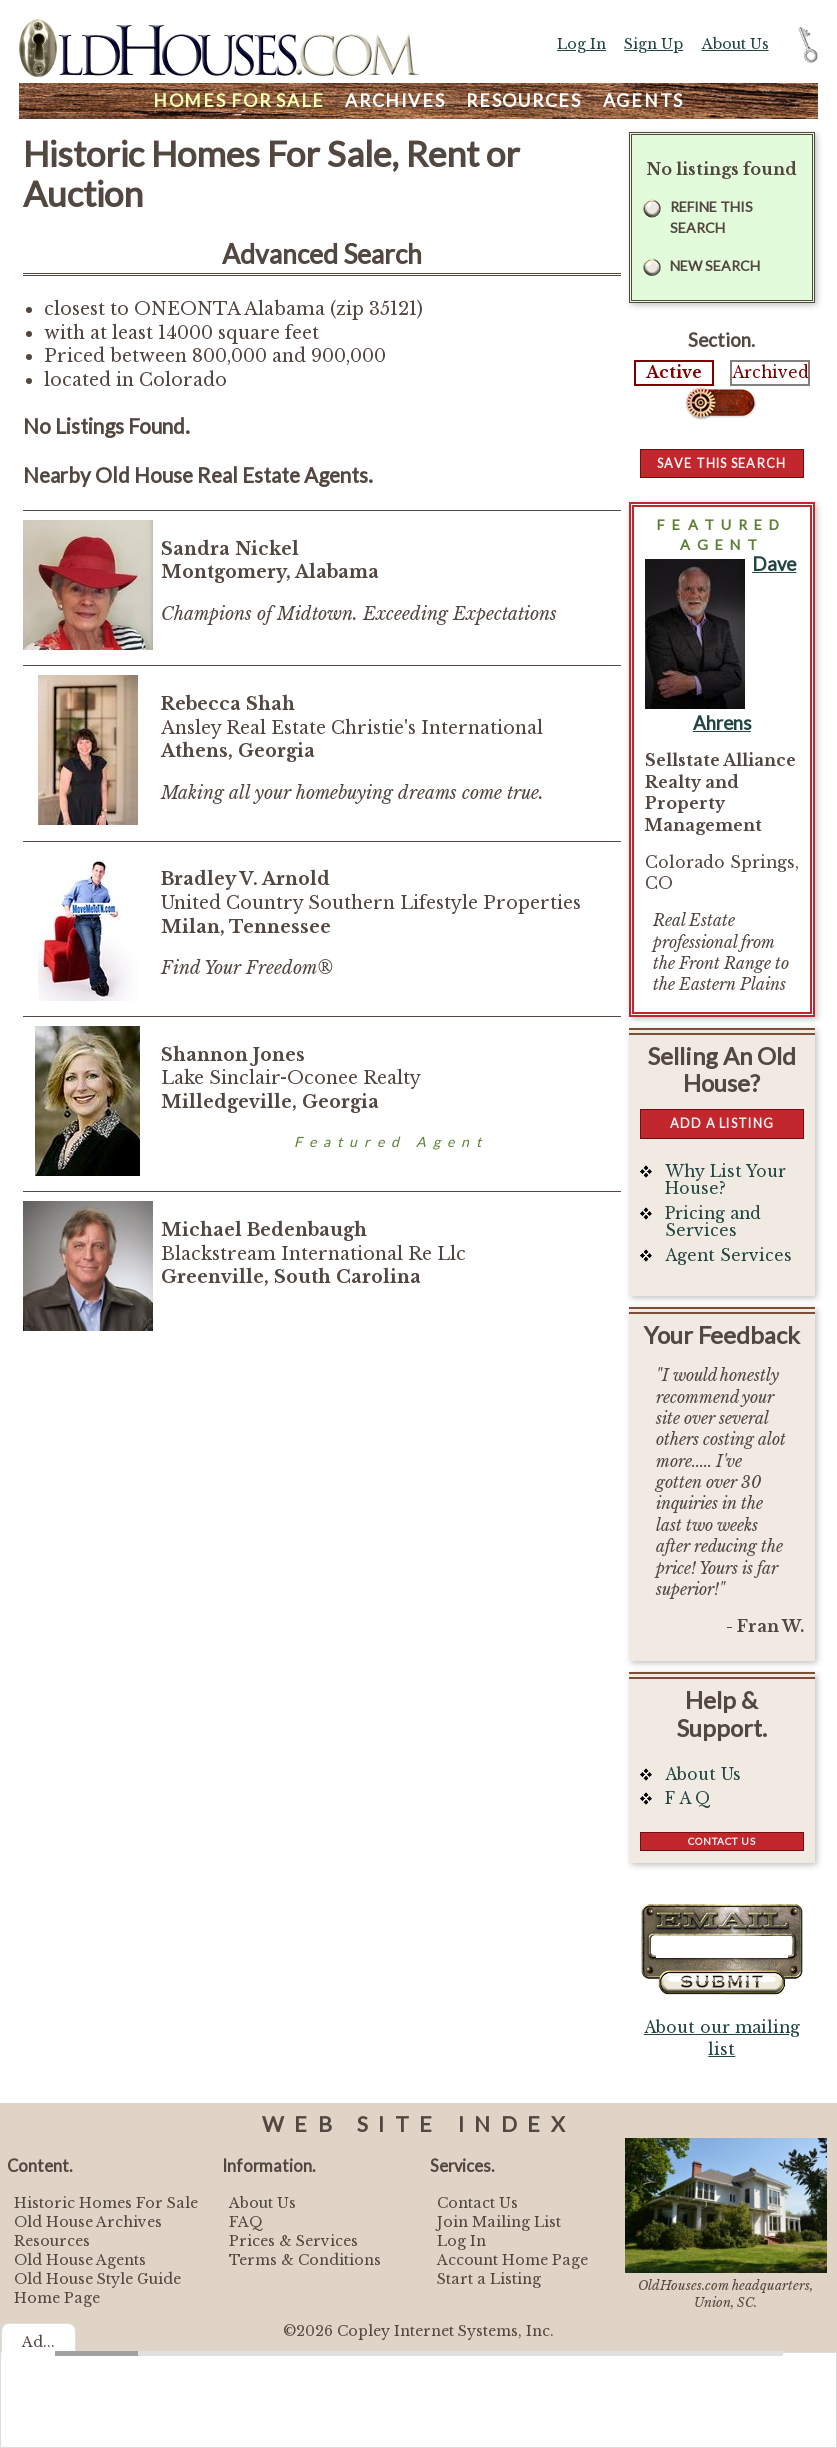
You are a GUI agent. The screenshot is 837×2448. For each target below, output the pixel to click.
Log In (581, 44)
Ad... (38, 2342)
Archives (395, 100)
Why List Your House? (725, 1180)
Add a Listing (722, 1123)
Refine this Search (711, 217)
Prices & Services (293, 2241)
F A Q (688, 1798)
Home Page (57, 2298)
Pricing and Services (713, 1222)
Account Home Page (512, 2260)
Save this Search (721, 463)
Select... (721, 403)
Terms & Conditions (305, 2260)
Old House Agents (80, 2260)
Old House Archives (88, 2222)
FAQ (246, 2222)
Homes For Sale (239, 100)
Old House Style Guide (97, 2279)
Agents (644, 100)
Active (674, 372)
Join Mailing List (499, 2222)
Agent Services (728, 1255)
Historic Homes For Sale (106, 2203)
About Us (735, 44)
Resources (524, 100)
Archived (770, 372)
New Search (715, 265)
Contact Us (722, 1841)
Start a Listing (489, 2279)
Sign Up (653, 44)
